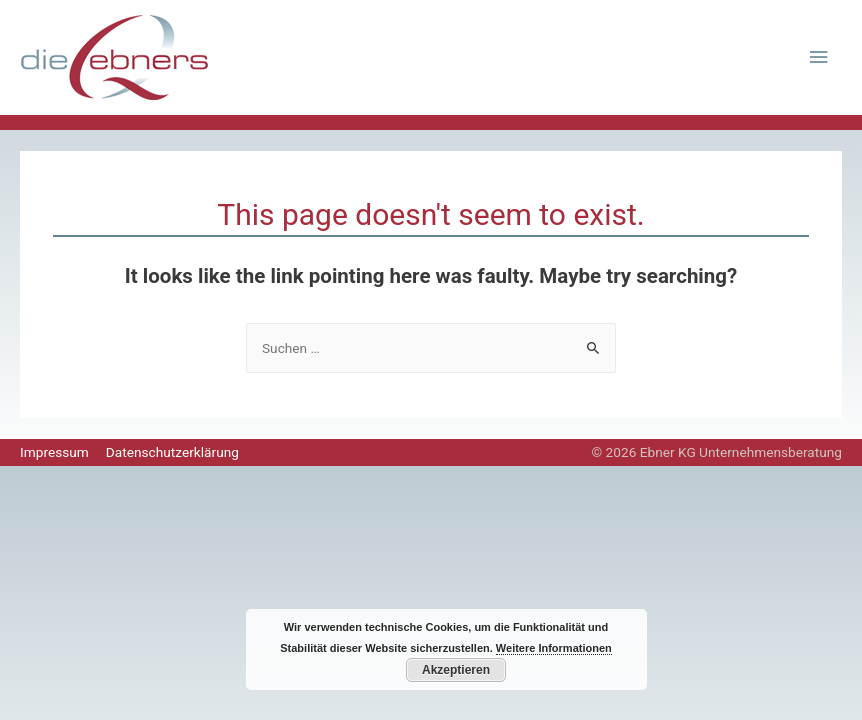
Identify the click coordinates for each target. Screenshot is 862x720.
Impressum (54, 452)
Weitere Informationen (554, 648)
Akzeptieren (456, 670)
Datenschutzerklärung (172, 452)
